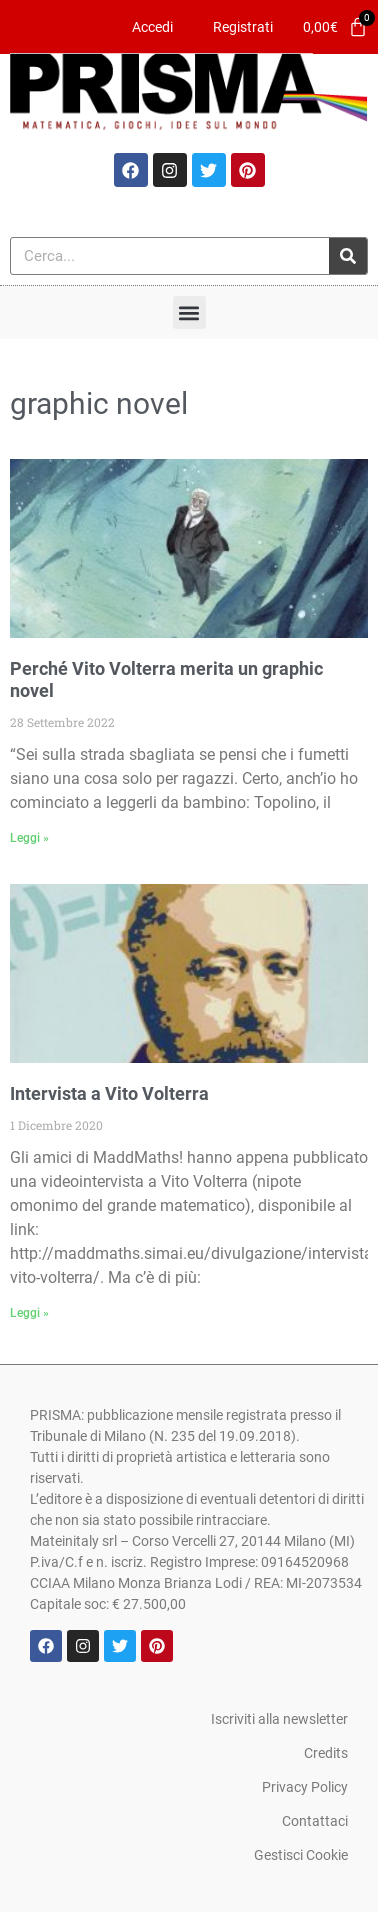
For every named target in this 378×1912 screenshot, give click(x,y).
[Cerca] (348, 256)
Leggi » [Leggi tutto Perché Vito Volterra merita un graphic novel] (29, 838)
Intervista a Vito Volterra (109, 1093)
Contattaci (315, 1821)
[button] (189, 312)
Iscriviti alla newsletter (279, 1719)
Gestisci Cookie (301, 1855)
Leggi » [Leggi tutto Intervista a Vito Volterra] (29, 1313)
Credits (326, 1753)
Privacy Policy (305, 1787)
